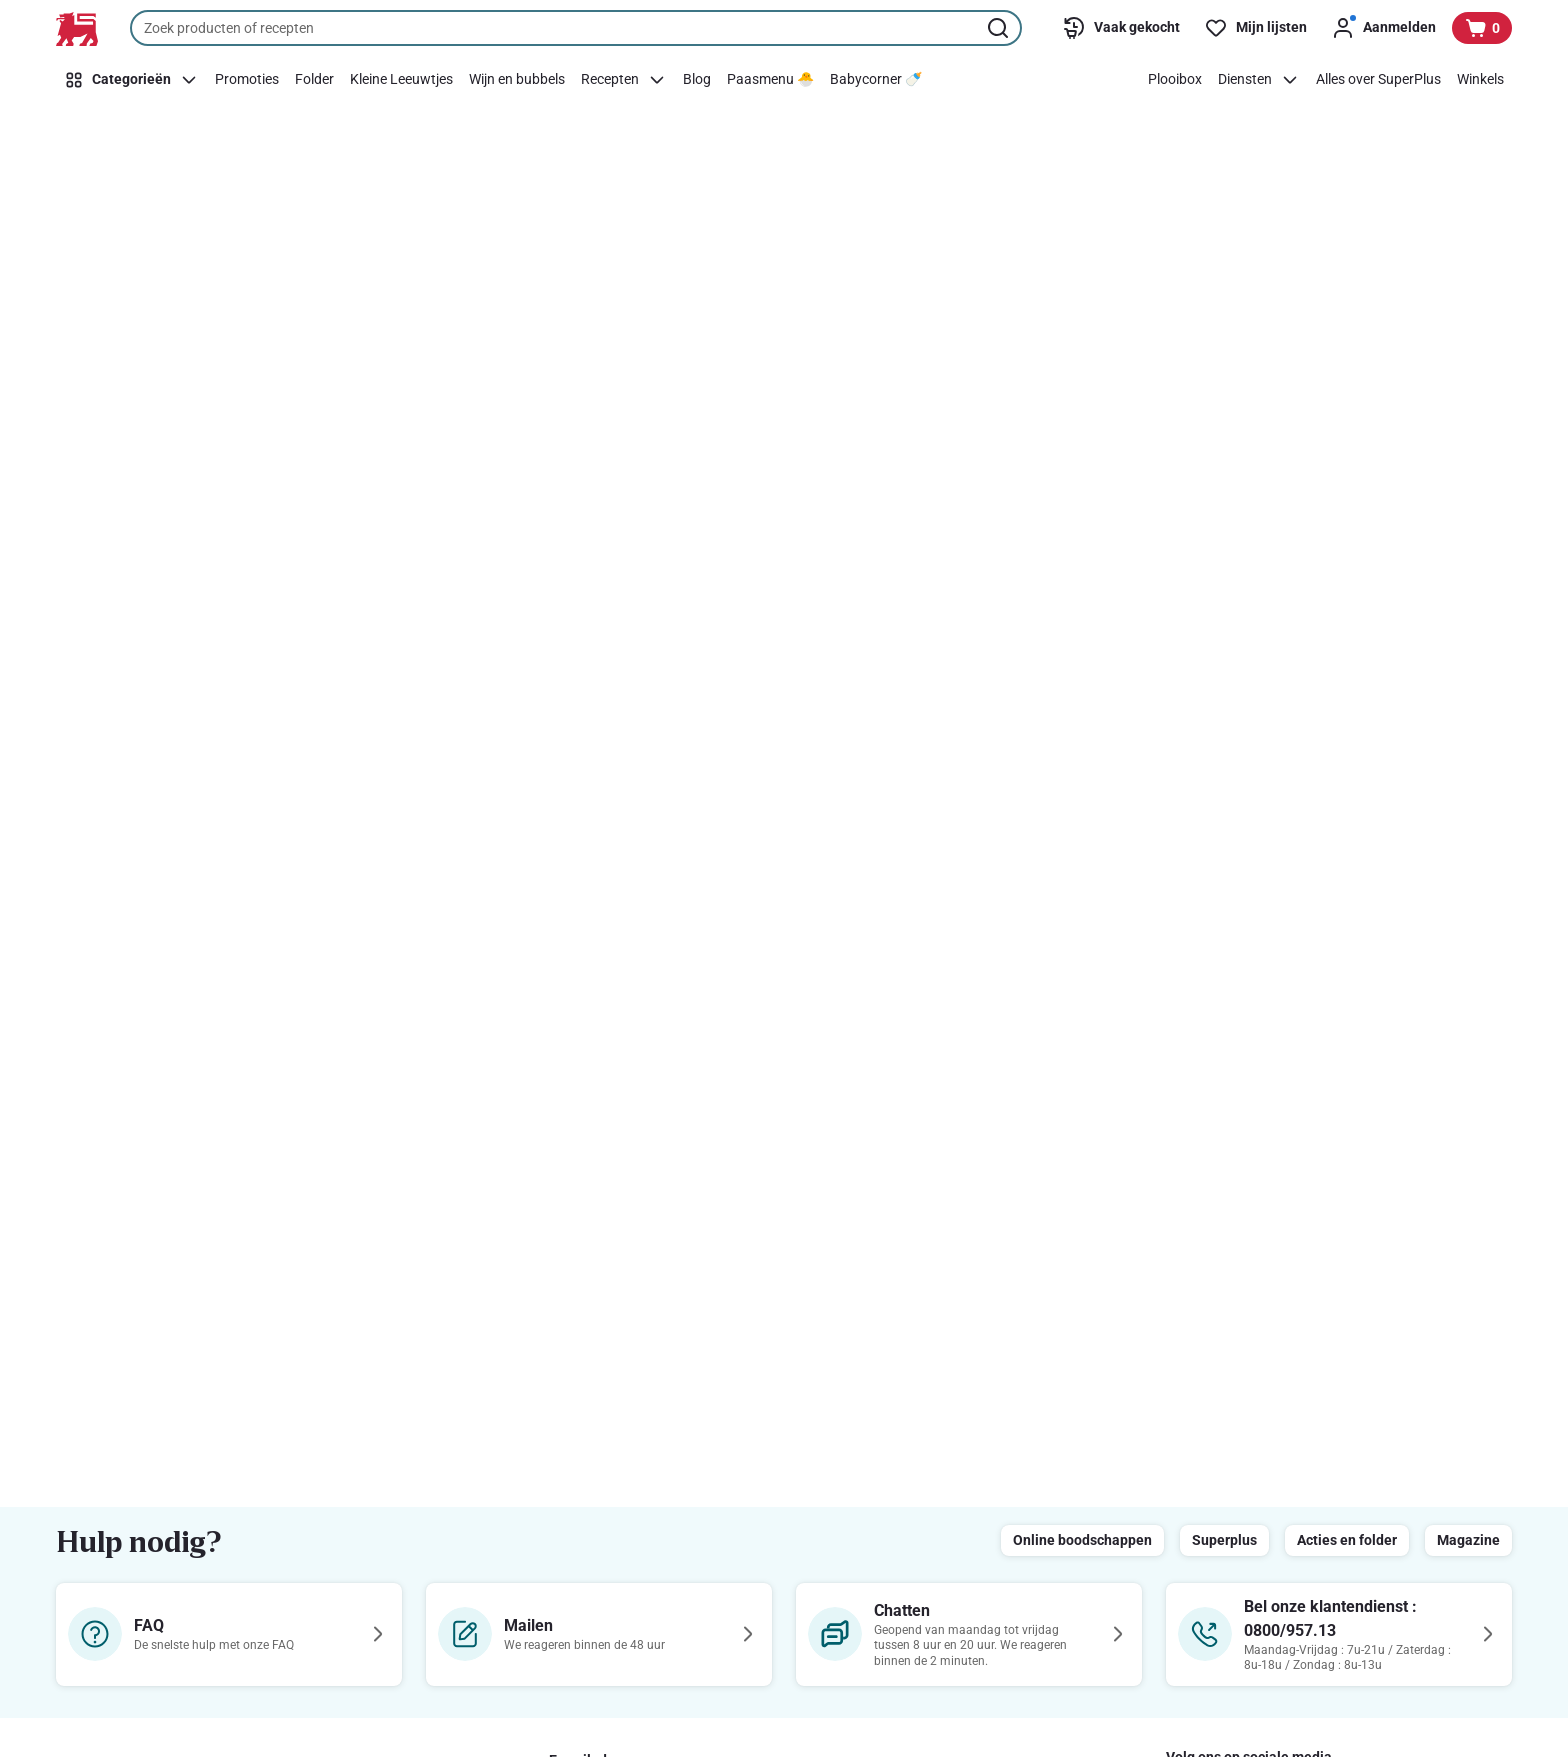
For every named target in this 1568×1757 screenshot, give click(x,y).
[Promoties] (247, 80)
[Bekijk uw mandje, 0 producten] (1482, 28)
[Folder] (314, 80)
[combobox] (576, 28)
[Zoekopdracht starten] (1000, 28)
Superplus (1224, 1540)
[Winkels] (1480, 80)
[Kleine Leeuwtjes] (401, 80)
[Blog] (697, 80)
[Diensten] (1259, 80)
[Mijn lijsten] (1255, 28)
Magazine (1468, 1540)
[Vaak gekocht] (1121, 28)
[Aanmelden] (1383, 28)
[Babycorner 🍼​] (876, 80)
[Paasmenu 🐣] (770, 80)
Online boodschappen (1082, 1540)
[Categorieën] (131, 80)
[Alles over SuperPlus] (1378, 80)
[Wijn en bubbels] (517, 80)
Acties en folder (1347, 1540)
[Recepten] (624, 80)
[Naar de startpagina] (77, 29)
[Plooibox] (1175, 80)
